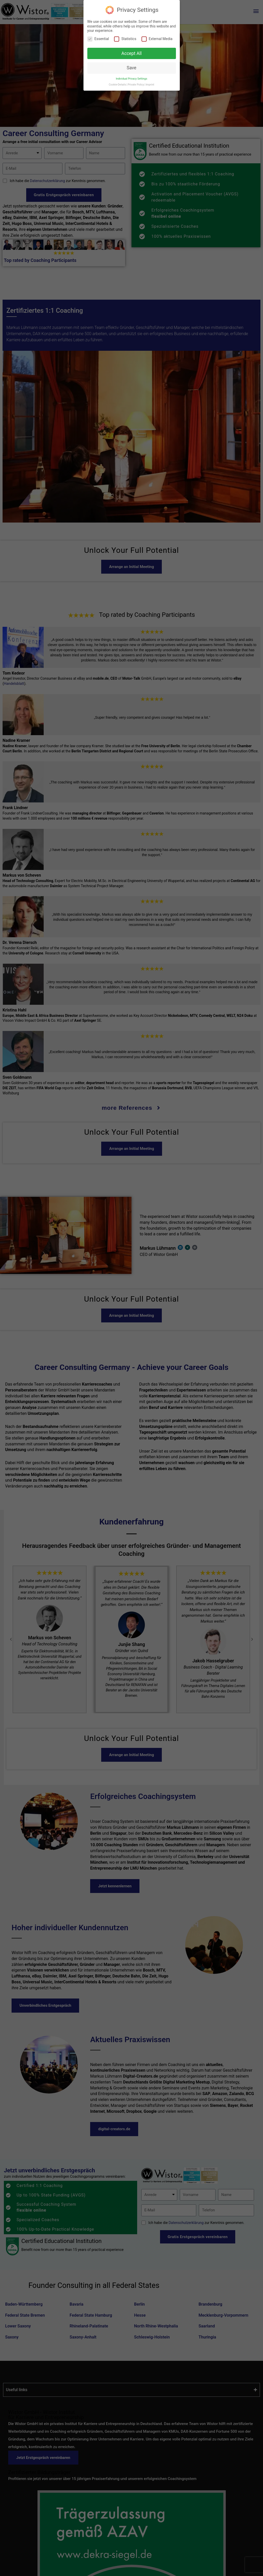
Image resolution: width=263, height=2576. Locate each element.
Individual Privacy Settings (131, 78)
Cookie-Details (117, 84)
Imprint (150, 84)
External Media (157, 38)
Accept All (131, 53)
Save (131, 67)
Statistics (125, 38)
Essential (98, 38)
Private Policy (136, 84)
